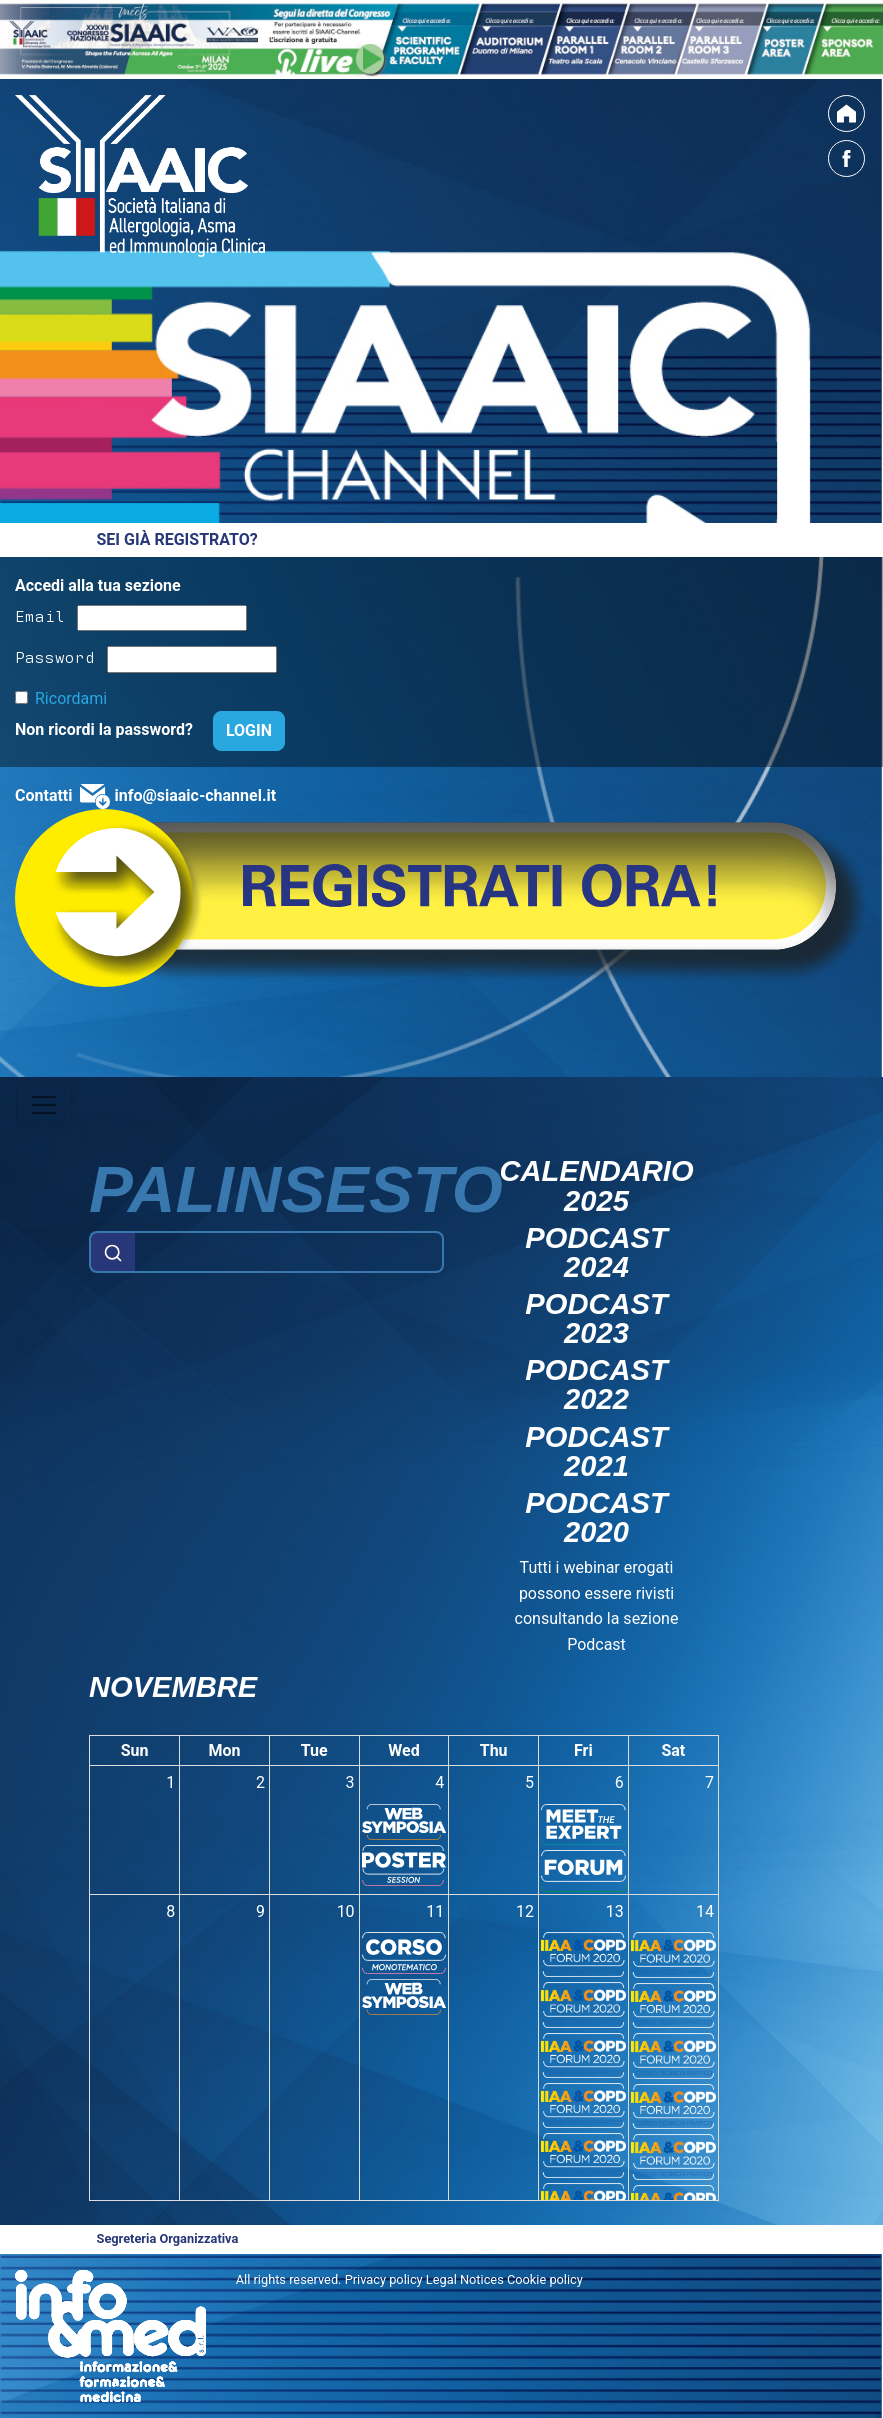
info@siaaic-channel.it (195, 795)
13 (615, 1911)
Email (40, 615)
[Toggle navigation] (44, 1105)
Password (55, 656)
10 (346, 1911)
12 (525, 1911)
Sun (135, 1750)
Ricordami (71, 698)
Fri (583, 1750)
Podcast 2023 (596, 1319)
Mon (225, 1750)
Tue (314, 1750)
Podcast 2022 (596, 1385)
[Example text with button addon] (289, 1252)
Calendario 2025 (596, 1186)
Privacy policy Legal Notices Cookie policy (464, 2279)
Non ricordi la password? (106, 729)
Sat (673, 1750)
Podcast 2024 (596, 1253)
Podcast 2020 (596, 1518)
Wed (403, 1750)
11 (435, 1911)
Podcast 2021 (596, 1452)
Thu (494, 1750)
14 (705, 1911)
